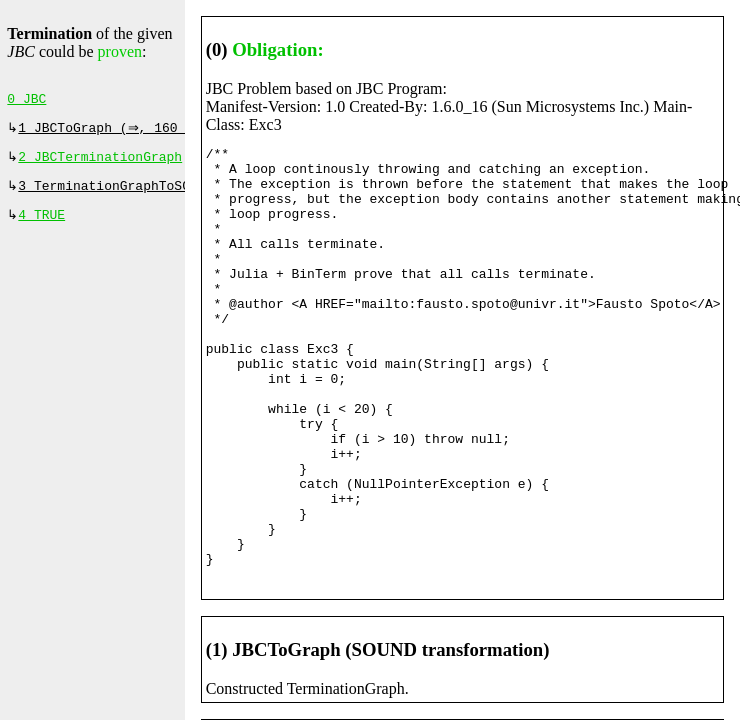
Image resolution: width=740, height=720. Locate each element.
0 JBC (26, 101)
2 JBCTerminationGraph (100, 163)
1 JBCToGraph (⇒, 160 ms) (115, 132)
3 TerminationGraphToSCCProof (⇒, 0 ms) (170, 194)
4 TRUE (41, 225)
